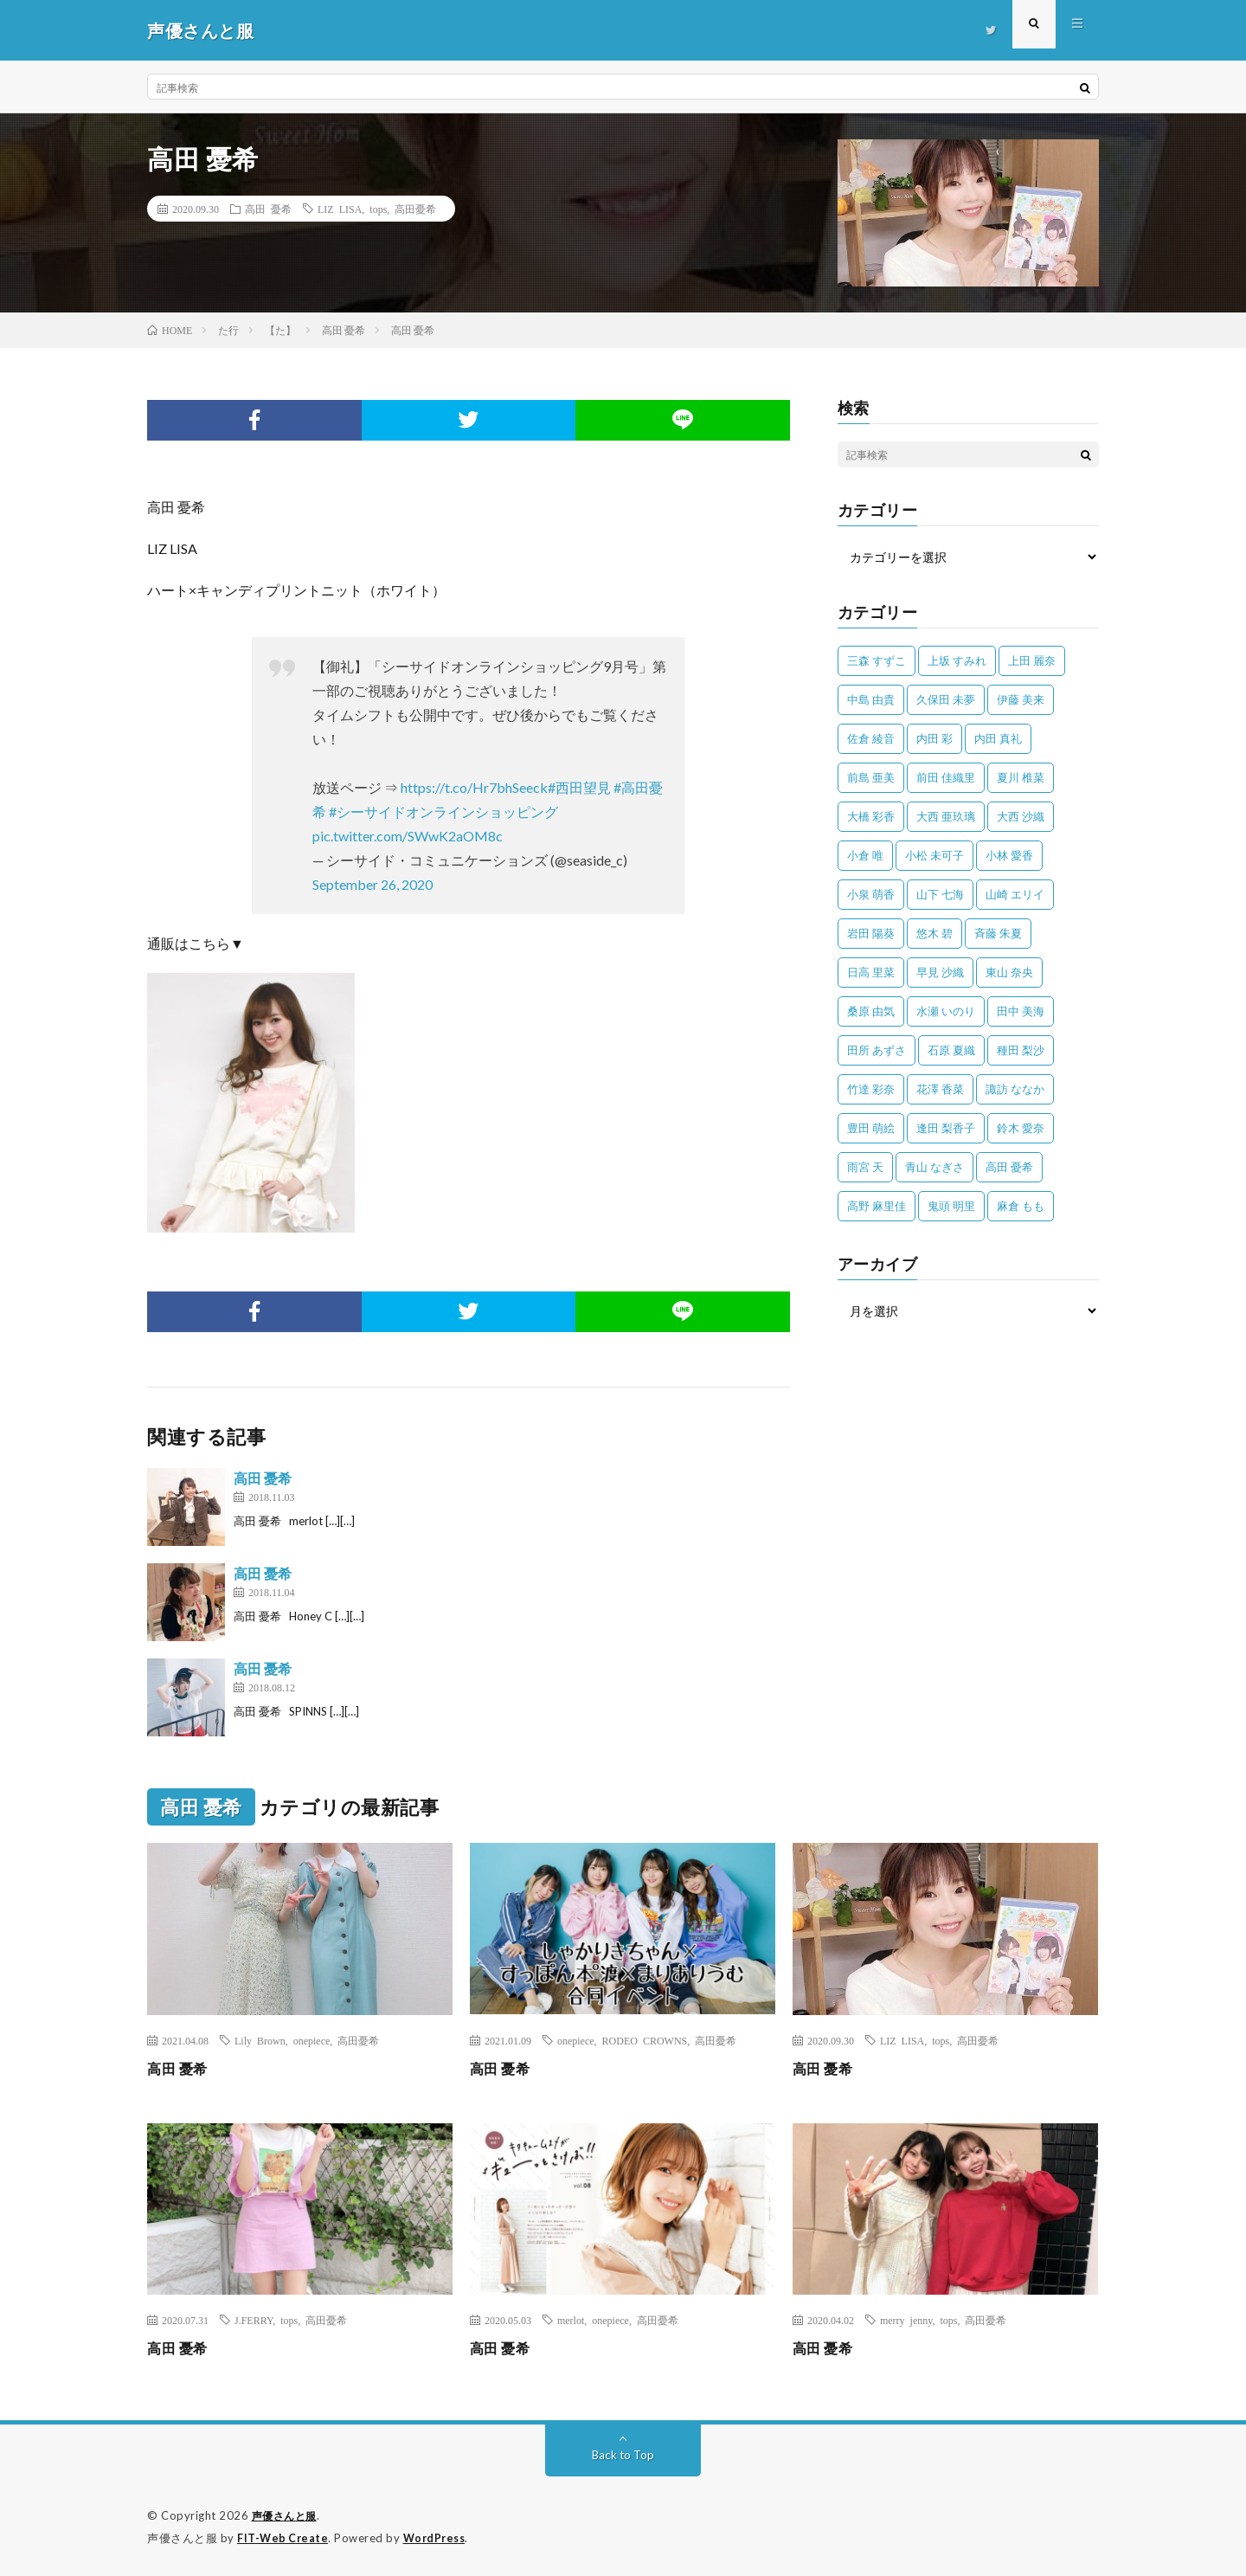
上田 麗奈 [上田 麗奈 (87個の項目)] (1032, 660)
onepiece (312, 2040)
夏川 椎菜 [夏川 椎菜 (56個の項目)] (1020, 777)
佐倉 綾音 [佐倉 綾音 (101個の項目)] (871, 738)
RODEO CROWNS (645, 2040)
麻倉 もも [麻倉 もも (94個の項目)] (1020, 1206)
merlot (570, 2320)
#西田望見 (579, 787)
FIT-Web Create (284, 2537)
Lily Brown (260, 2040)
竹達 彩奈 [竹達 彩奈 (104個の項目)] (871, 1089)
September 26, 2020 (372, 884)
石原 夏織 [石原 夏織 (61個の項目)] (951, 1050)
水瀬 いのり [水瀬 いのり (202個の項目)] (945, 1011)
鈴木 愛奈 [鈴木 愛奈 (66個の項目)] (1020, 1128)
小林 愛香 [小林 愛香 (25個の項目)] (1009, 855)
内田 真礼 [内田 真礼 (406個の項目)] (998, 738)
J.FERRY (253, 2320)
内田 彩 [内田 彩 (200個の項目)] (934, 738)
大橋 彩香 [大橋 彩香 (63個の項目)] (871, 816)
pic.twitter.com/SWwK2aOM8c (407, 836)
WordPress (439, 2537)
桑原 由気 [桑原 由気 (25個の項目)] (871, 1011)
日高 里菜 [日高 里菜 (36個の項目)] (871, 972)
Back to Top (623, 2454)
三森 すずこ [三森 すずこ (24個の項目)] (876, 660)
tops (378, 208)
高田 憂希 (268, 208)
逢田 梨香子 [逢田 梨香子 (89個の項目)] (945, 1128)
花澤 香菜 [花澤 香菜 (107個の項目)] (940, 1089)
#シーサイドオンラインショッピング (443, 811)
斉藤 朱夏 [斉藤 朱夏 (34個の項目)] (998, 933)
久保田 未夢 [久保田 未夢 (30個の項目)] (945, 699)
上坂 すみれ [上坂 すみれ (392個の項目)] (957, 660)
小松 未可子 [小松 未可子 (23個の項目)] (934, 855)
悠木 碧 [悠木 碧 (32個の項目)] (934, 933)
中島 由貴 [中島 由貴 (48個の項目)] (871, 699)
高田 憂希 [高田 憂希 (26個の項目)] (1009, 1167)
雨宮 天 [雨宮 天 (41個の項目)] (865, 1167)
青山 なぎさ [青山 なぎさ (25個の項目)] (934, 1167)
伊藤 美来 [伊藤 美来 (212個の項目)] (1020, 699)
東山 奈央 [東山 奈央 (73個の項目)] (1009, 972)
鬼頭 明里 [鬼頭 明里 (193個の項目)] (951, 1206)
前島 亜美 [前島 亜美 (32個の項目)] (871, 777)
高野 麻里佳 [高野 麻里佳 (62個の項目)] (876, 1206)
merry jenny (906, 2320)
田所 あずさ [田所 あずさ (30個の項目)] (876, 1050)
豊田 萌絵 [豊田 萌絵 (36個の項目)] (871, 1128)
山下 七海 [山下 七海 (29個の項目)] (940, 894)
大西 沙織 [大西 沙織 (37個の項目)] (1020, 816)
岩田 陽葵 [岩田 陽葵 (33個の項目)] (871, 933)
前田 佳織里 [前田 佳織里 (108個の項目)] (945, 777)
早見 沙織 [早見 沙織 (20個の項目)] (940, 972)
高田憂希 (415, 208)
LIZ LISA (340, 208)
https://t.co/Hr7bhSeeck (474, 787)
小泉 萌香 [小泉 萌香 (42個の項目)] (871, 894)
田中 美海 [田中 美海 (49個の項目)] (1020, 1011)
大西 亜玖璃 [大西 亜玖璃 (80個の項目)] (945, 816)
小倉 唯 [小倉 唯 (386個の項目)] (865, 855)
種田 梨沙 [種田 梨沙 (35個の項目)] (1020, 1050)
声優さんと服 (287, 2515)
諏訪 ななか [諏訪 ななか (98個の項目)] (1015, 1089)
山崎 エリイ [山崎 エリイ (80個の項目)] (1015, 894)
